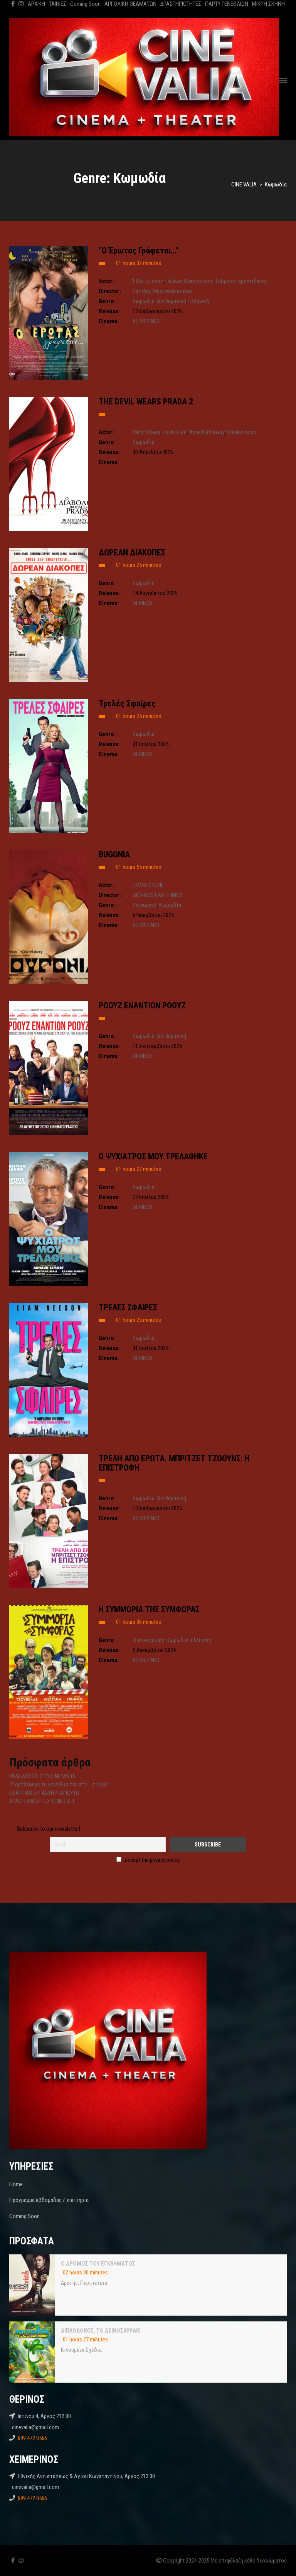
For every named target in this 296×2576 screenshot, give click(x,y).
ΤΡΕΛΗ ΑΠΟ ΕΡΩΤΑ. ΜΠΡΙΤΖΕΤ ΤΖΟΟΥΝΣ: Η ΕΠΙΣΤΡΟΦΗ (174, 1463)
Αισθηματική (171, 301)
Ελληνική (198, 301)
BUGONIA (114, 854)
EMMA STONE (148, 885)
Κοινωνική (145, 905)
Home (16, 2184)
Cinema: (109, 321)
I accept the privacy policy (148, 1860)
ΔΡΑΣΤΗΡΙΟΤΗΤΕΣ (180, 3)
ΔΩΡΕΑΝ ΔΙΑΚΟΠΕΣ (132, 552)
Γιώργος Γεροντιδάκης (241, 281)
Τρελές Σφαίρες (127, 703)
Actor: (106, 281)
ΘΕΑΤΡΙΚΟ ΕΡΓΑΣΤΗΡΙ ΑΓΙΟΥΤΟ (44, 1792)
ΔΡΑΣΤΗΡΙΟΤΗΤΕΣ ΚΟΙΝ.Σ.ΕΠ (41, 1801)
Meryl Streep (146, 432)
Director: (110, 291)
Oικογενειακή (148, 1640)
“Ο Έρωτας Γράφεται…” (139, 250)
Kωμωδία (144, 301)
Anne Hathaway (206, 432)
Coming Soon (85, 3)
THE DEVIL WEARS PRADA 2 (146, 401)
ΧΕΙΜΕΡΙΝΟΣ (147, 321)
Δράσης (69, 2282)
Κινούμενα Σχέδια (81, 2349)
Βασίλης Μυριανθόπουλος (163, 291)
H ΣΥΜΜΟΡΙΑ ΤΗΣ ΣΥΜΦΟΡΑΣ (149, 1609)
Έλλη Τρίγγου (148, 281)
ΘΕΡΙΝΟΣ (143, 603)
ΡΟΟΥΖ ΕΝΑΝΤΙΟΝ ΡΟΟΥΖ (142, 1005)
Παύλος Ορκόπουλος (189, 281)
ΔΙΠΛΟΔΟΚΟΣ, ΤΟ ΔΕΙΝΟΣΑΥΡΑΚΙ (101, 2330)
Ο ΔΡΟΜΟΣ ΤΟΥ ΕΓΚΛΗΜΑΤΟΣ (98, 2263)
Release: (109, 311)
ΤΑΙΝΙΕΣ (57, 3)
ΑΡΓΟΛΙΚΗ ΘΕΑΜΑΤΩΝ (130, 3)
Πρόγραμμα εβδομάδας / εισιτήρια (49, 2200)
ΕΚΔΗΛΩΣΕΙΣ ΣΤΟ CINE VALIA (42, 1776)
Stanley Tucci (241, 432)
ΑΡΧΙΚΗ (36, 3)
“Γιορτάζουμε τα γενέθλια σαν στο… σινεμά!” (60, 1784)
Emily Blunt (175, 432)
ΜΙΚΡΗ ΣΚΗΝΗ (268, 3)
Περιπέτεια (93, 2282)
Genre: (107, 301)
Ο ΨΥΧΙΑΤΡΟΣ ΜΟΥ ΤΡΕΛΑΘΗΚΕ (153, 1156)
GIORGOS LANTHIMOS (158, 895)
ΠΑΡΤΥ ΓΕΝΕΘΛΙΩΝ (226, 3)
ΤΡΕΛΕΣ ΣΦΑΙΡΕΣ (128, 1307)
